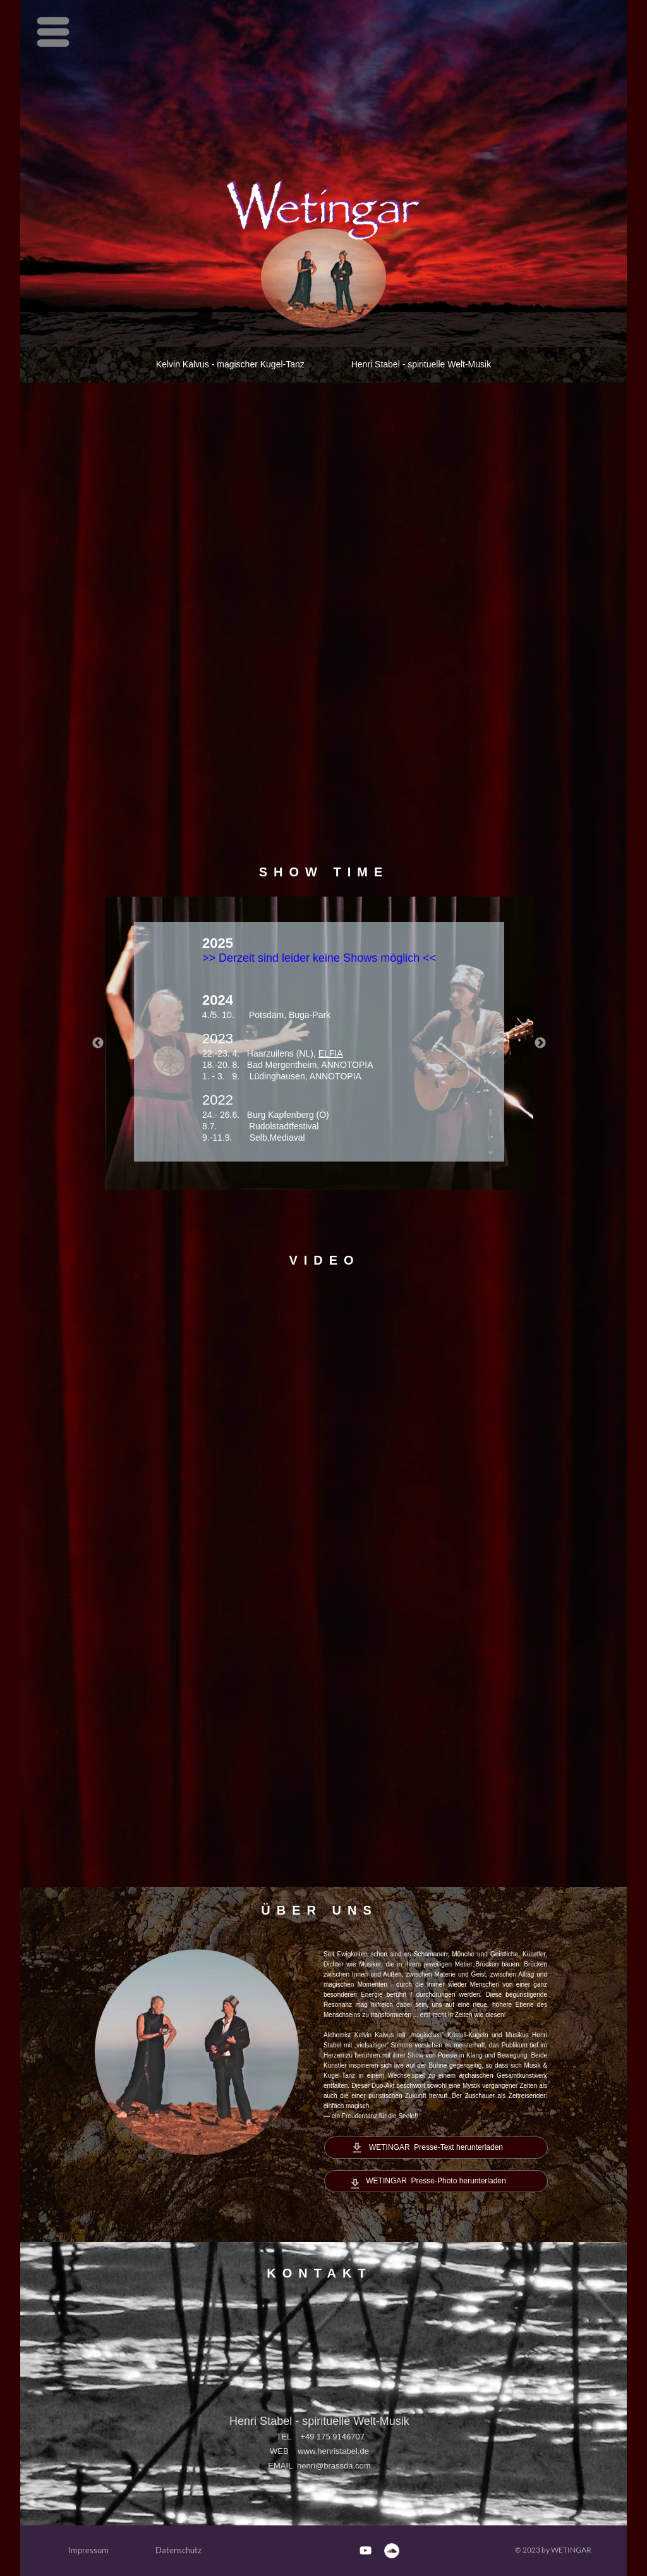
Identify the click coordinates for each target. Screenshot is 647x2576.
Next (540, 1043)
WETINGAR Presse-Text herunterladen (436, 2147)
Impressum (88, 2550)
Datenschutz (178, 2550)
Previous (98, 1043)
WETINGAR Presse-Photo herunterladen (435, 2180)
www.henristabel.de (333, 2451)
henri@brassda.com (334, 2465)
